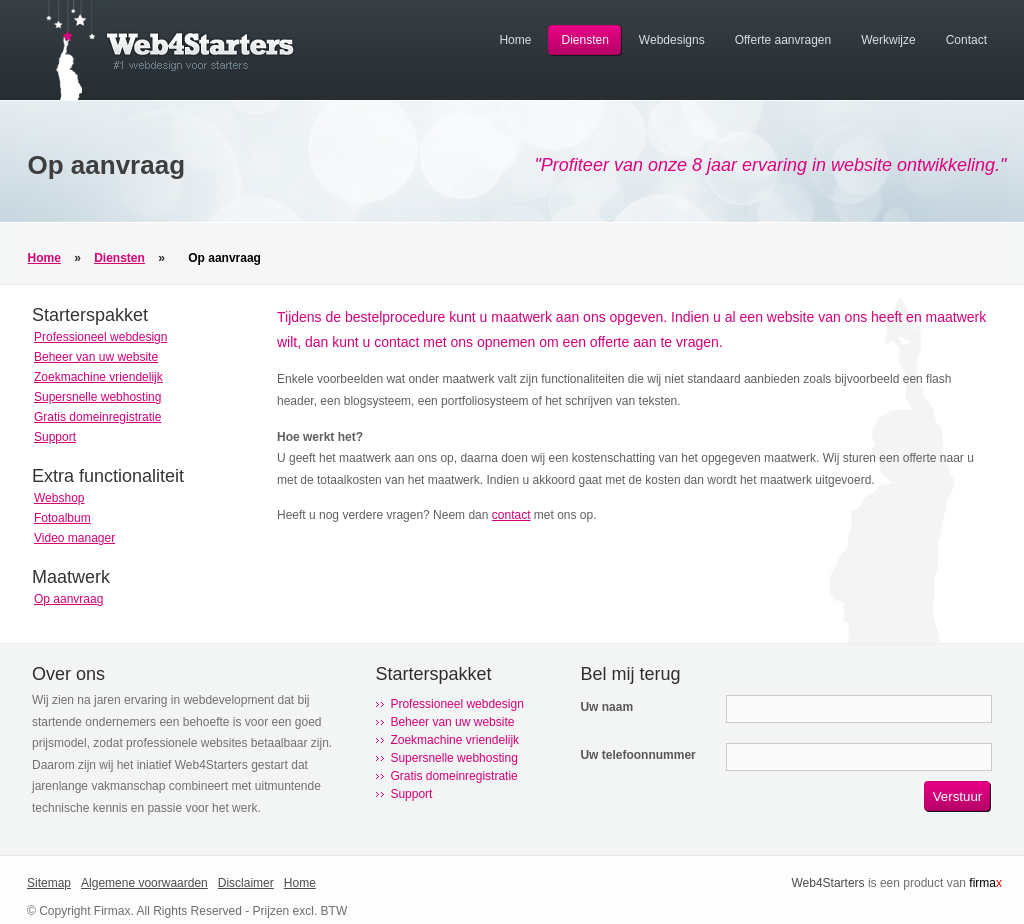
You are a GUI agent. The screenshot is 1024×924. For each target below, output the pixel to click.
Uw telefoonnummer (637, 755)
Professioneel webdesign (100, 337)
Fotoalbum (62, 518)
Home (44, 258)
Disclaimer (246, 883)
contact (511, 515)
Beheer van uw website (96, 357)
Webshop (59, 498)
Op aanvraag (224, 258)
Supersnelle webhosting (97, 397)
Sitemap (49, 883)
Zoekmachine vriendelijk (98, 377)
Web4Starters (827, 883)
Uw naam (606, 707)
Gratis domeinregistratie (97, 417)
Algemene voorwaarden (144, 883)
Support (55, 437)
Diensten (119, 258)
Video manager (74, 538)
